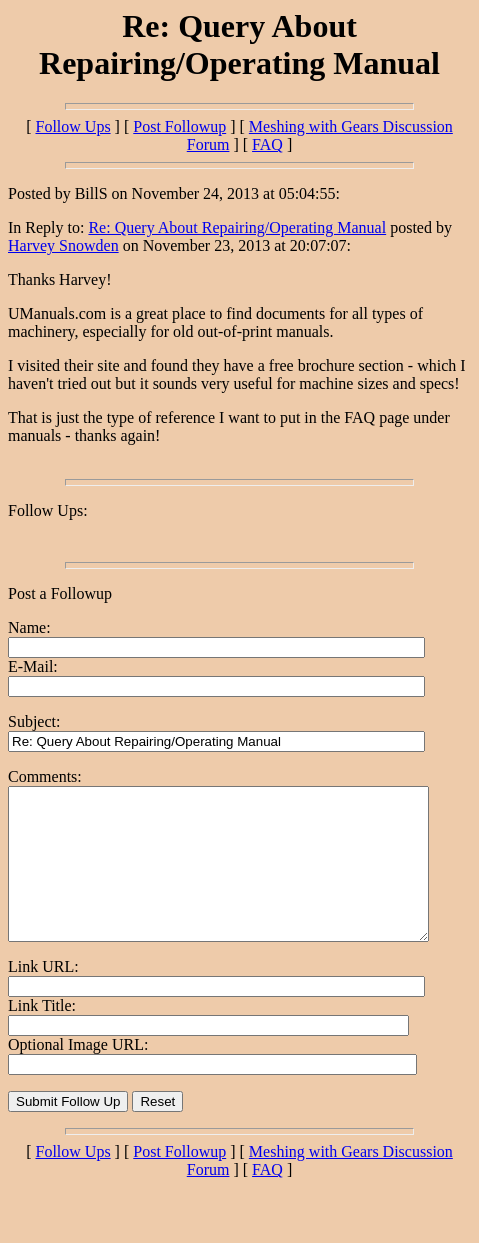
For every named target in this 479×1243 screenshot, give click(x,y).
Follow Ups (72, 126)
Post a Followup (60, 593)
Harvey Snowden (63, 245)
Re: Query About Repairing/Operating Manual (237, 227)
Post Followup (179, 126)
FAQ (267, 144)
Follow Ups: (48, 510)
